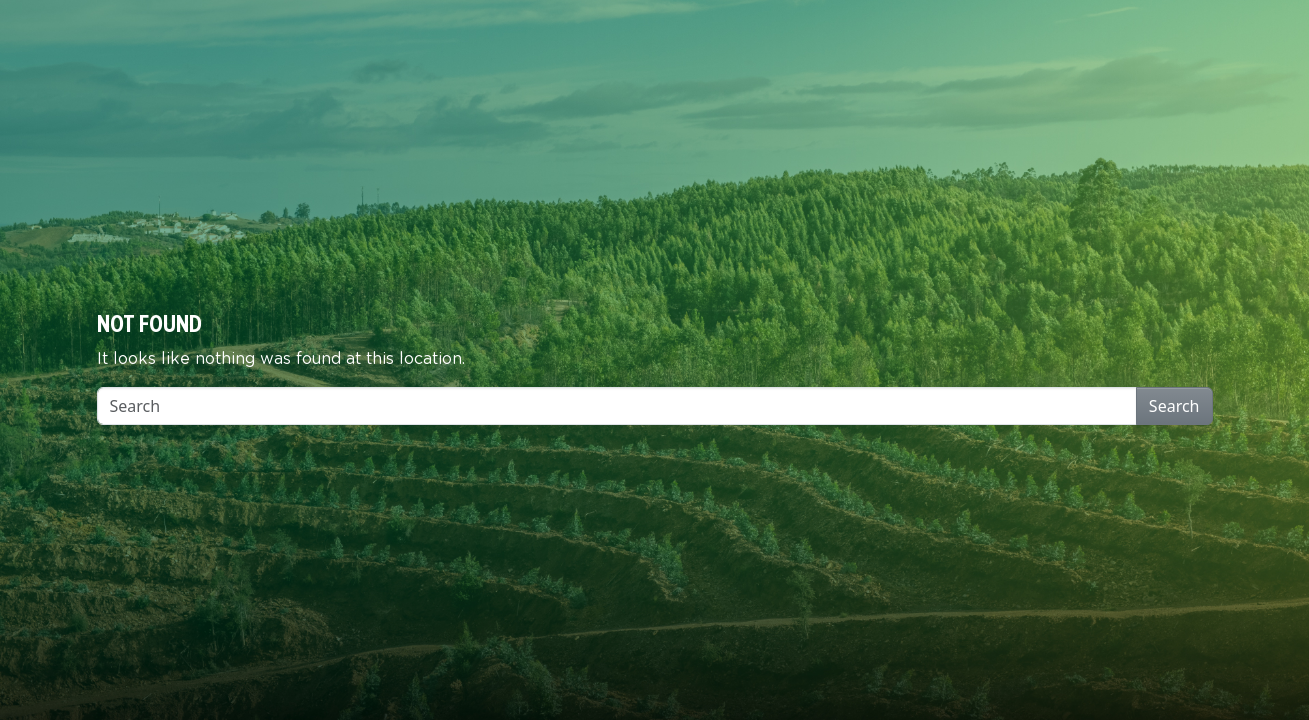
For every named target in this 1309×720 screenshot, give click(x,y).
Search (1174, 406)
